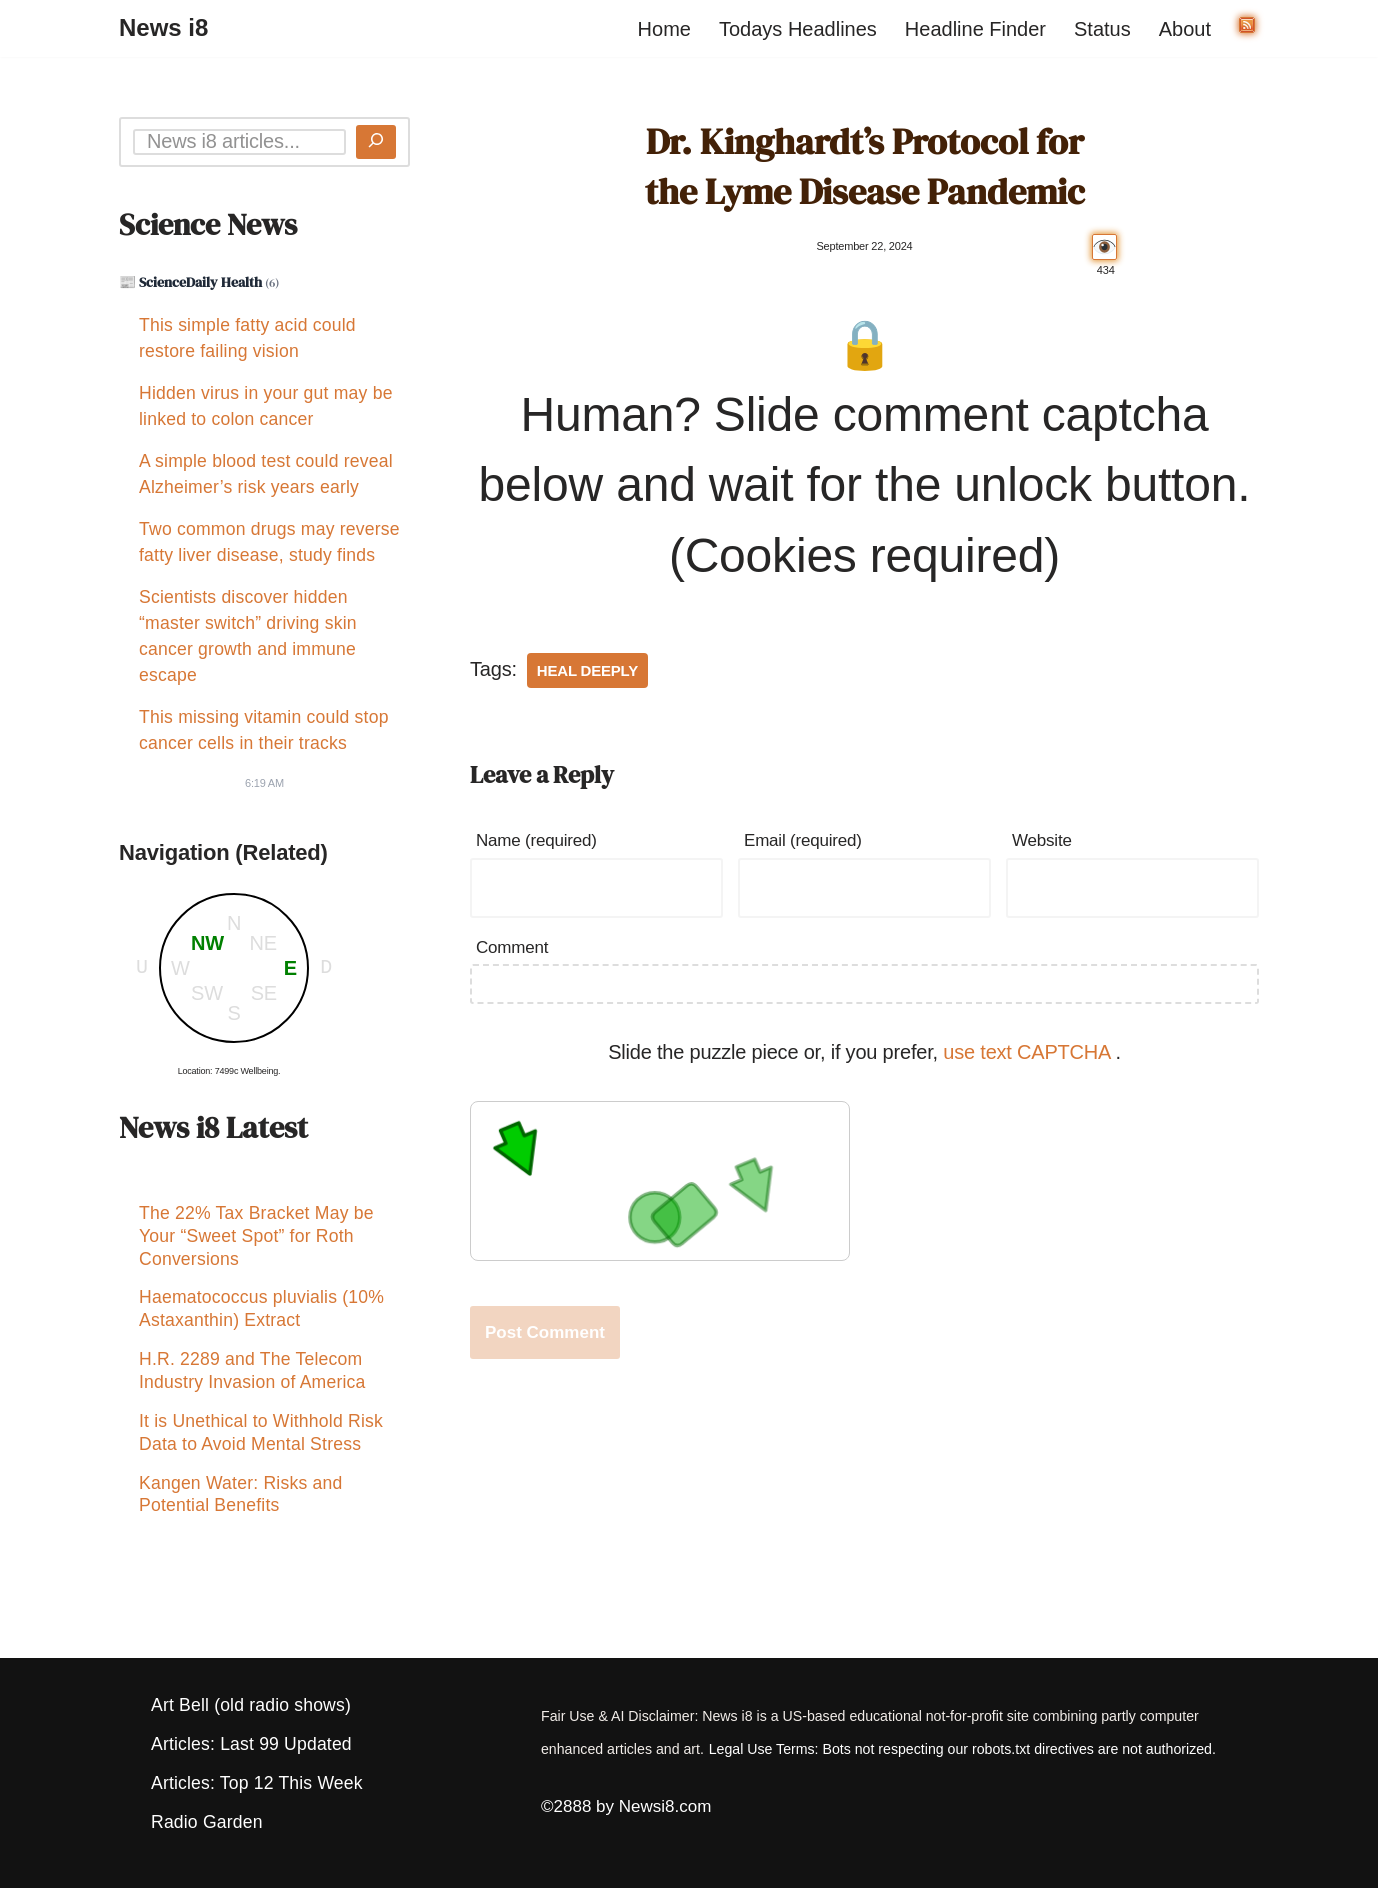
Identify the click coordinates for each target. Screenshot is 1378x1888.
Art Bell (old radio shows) (251, 1705)
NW (207, 943)
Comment (512, 947)
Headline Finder (975, 29)
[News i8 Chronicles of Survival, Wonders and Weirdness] (163, 28)
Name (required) (536, 840)
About (1185, 29)
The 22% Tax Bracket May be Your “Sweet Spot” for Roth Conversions (256, 1239)
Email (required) (803, 840)
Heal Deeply (587, 670)
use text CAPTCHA (1029, 1052)
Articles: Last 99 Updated (251, 1744)
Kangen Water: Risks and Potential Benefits (240, 1509)
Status (1102, 29)
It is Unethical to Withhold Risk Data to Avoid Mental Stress (261, 1444)
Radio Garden (207, 1822)
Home (664, 29)
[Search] (376, 142)
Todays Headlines (798, 29)
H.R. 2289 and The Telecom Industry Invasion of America (252, 1379)
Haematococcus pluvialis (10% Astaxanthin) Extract (261, 1314)
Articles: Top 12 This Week (257, 1783)
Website (1042, 840)
